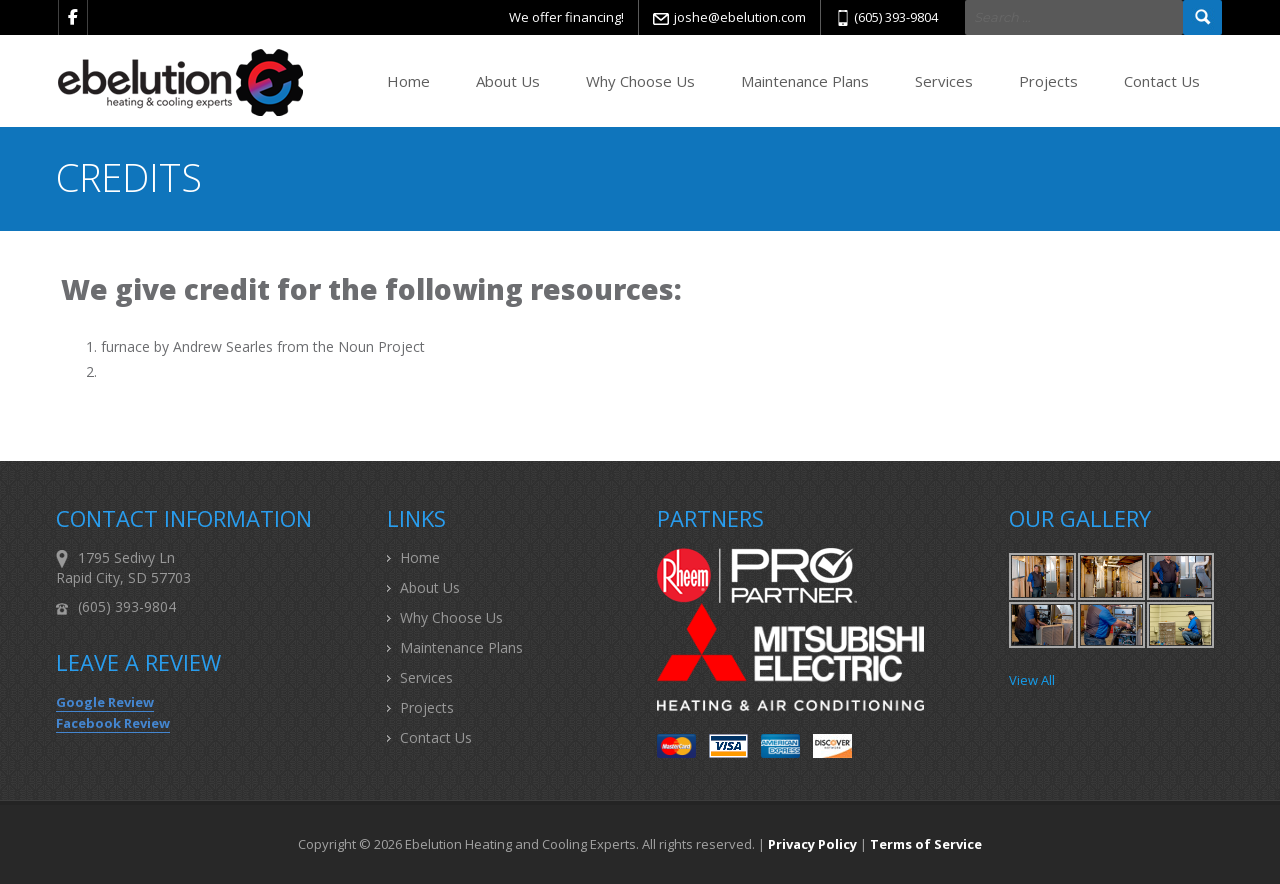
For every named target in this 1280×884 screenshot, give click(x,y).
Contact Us (1162, 81)
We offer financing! (566, 17)
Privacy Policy (812, 844)
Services (944, 81)
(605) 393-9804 (896, 17)
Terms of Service (926, 844)
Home (408, 81)
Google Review (105, 702)
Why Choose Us (640, 81)
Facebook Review (113, 723)
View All (1032, 680)
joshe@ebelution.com (740, 17)
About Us (508, 81)
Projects (1048, 81)
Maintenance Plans (805, 81)
